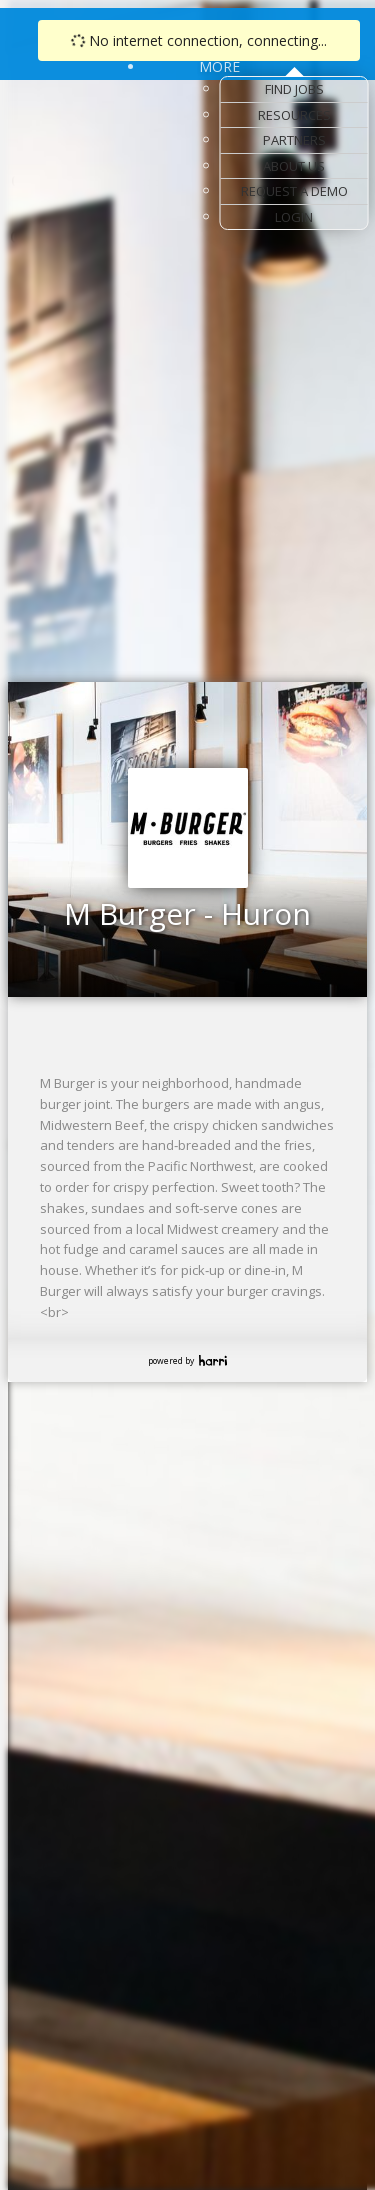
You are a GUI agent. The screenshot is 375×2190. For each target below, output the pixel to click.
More (219, 66)
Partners (294, 140)
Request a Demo (294, 191)
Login (294, 217)
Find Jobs (294, 89)
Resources (294, 115)
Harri (213, 1360)
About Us (294, 166)
